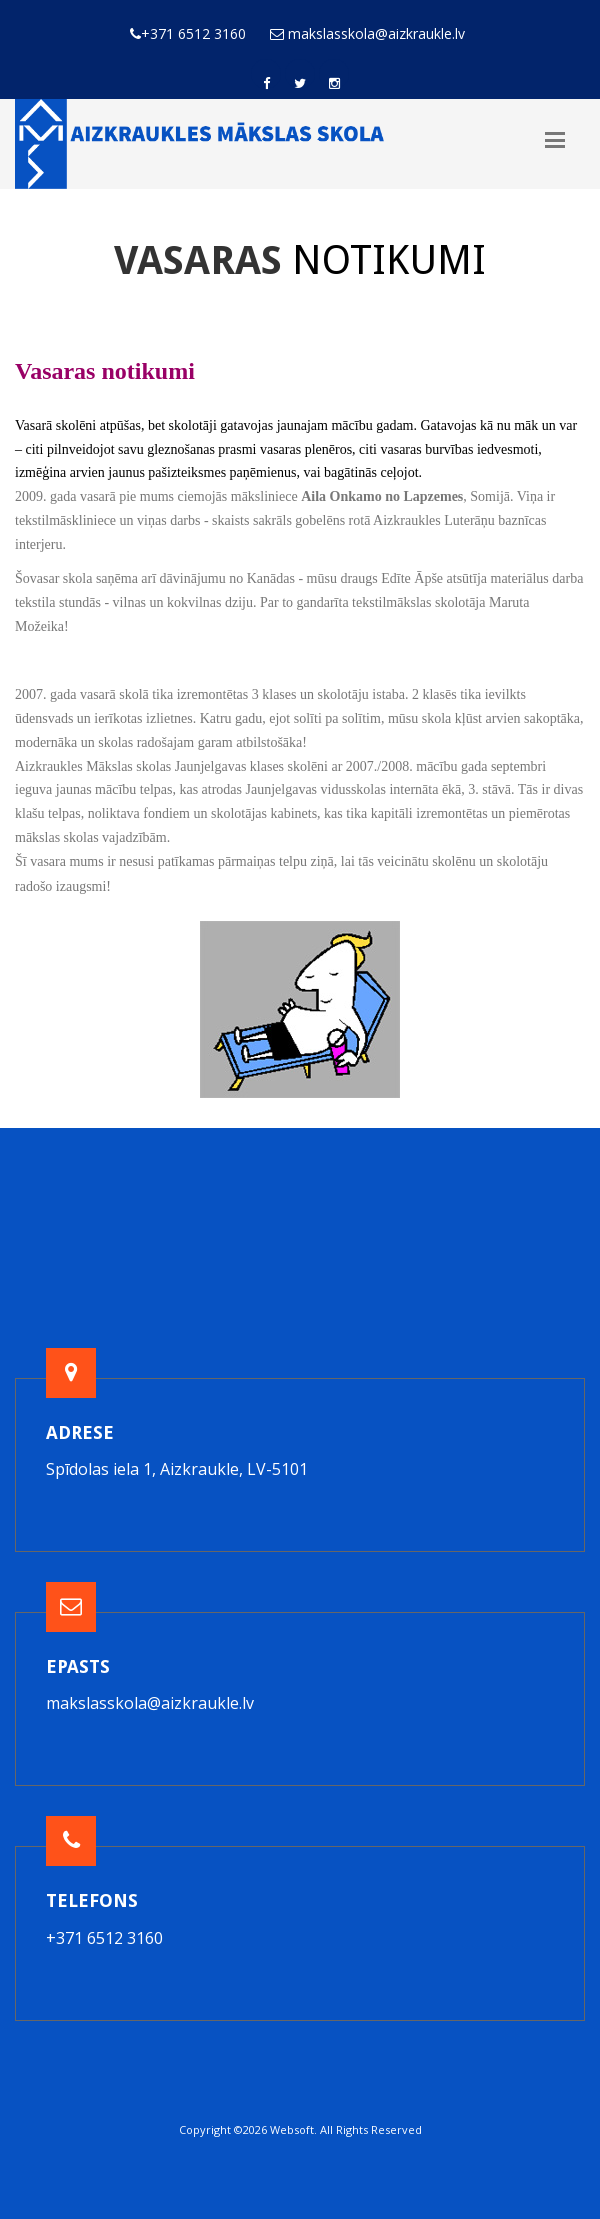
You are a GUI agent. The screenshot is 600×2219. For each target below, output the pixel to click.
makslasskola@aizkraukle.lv (150, 1703)
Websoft (292, 2129)
